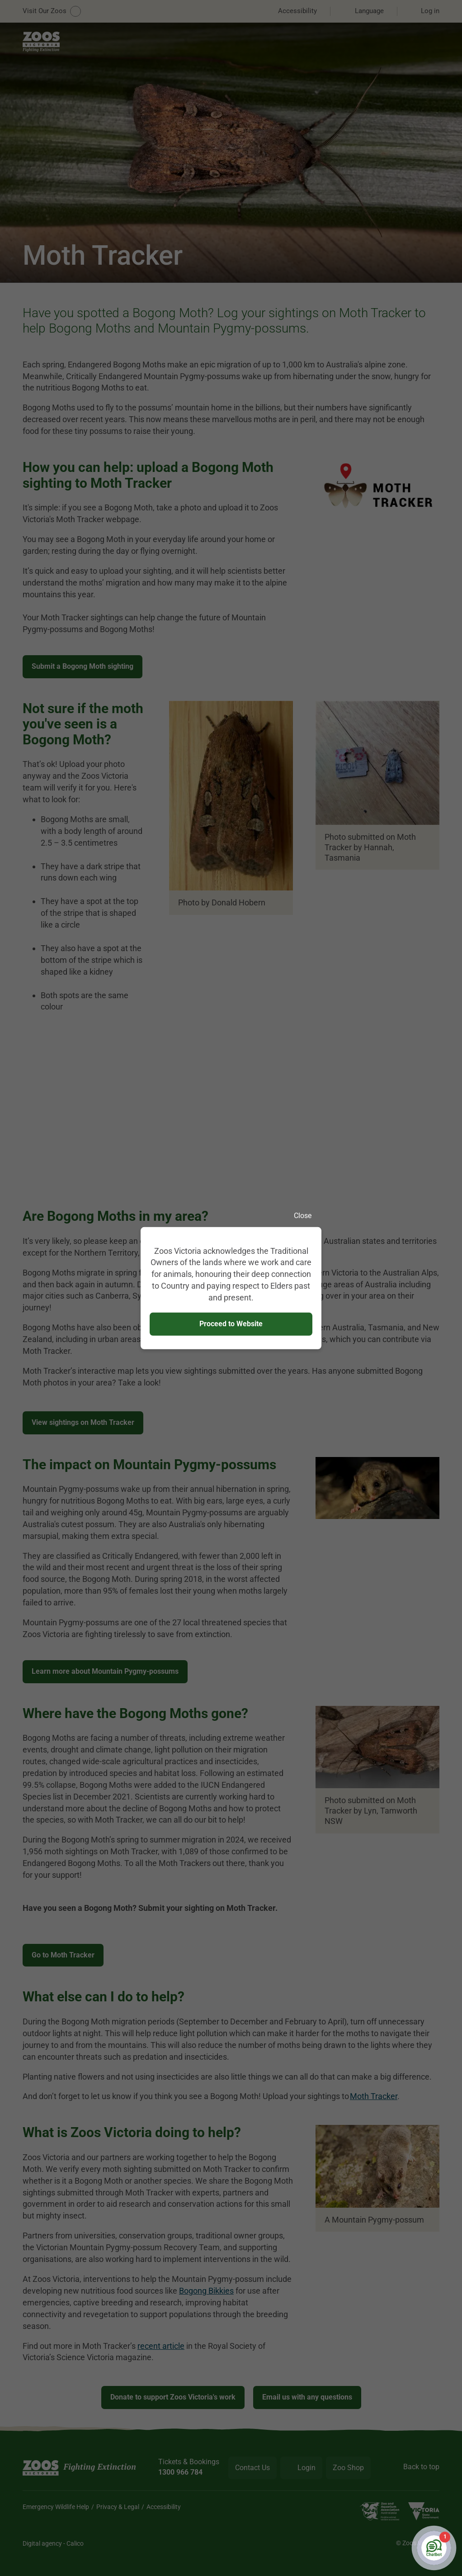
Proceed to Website (231, 1323)
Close (307, 1215)
